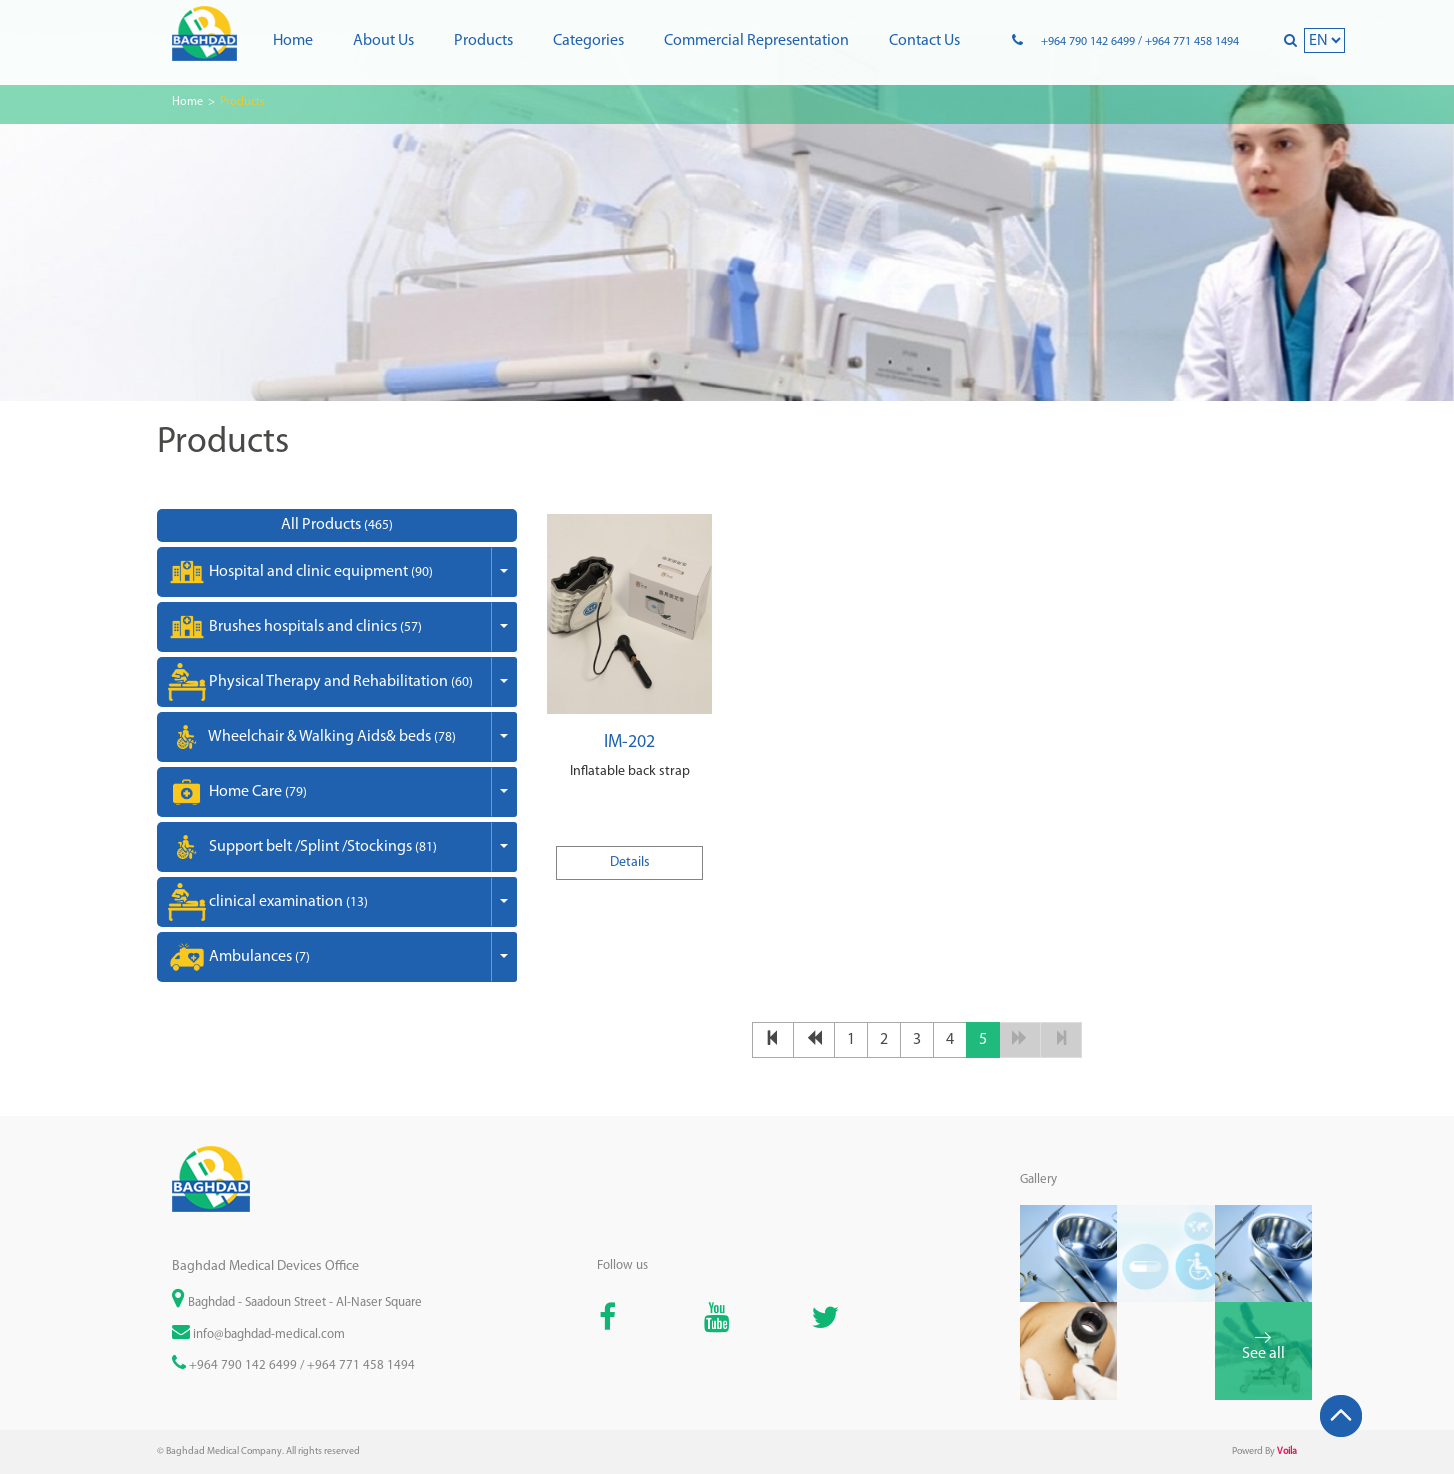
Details (630, 862)
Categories (588, 41)
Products (483, 41)
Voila (1287, 1451)
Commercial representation (756, 41)
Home (293, 41)
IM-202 (629, 742)
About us (383, 41)
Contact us (924, 41)
